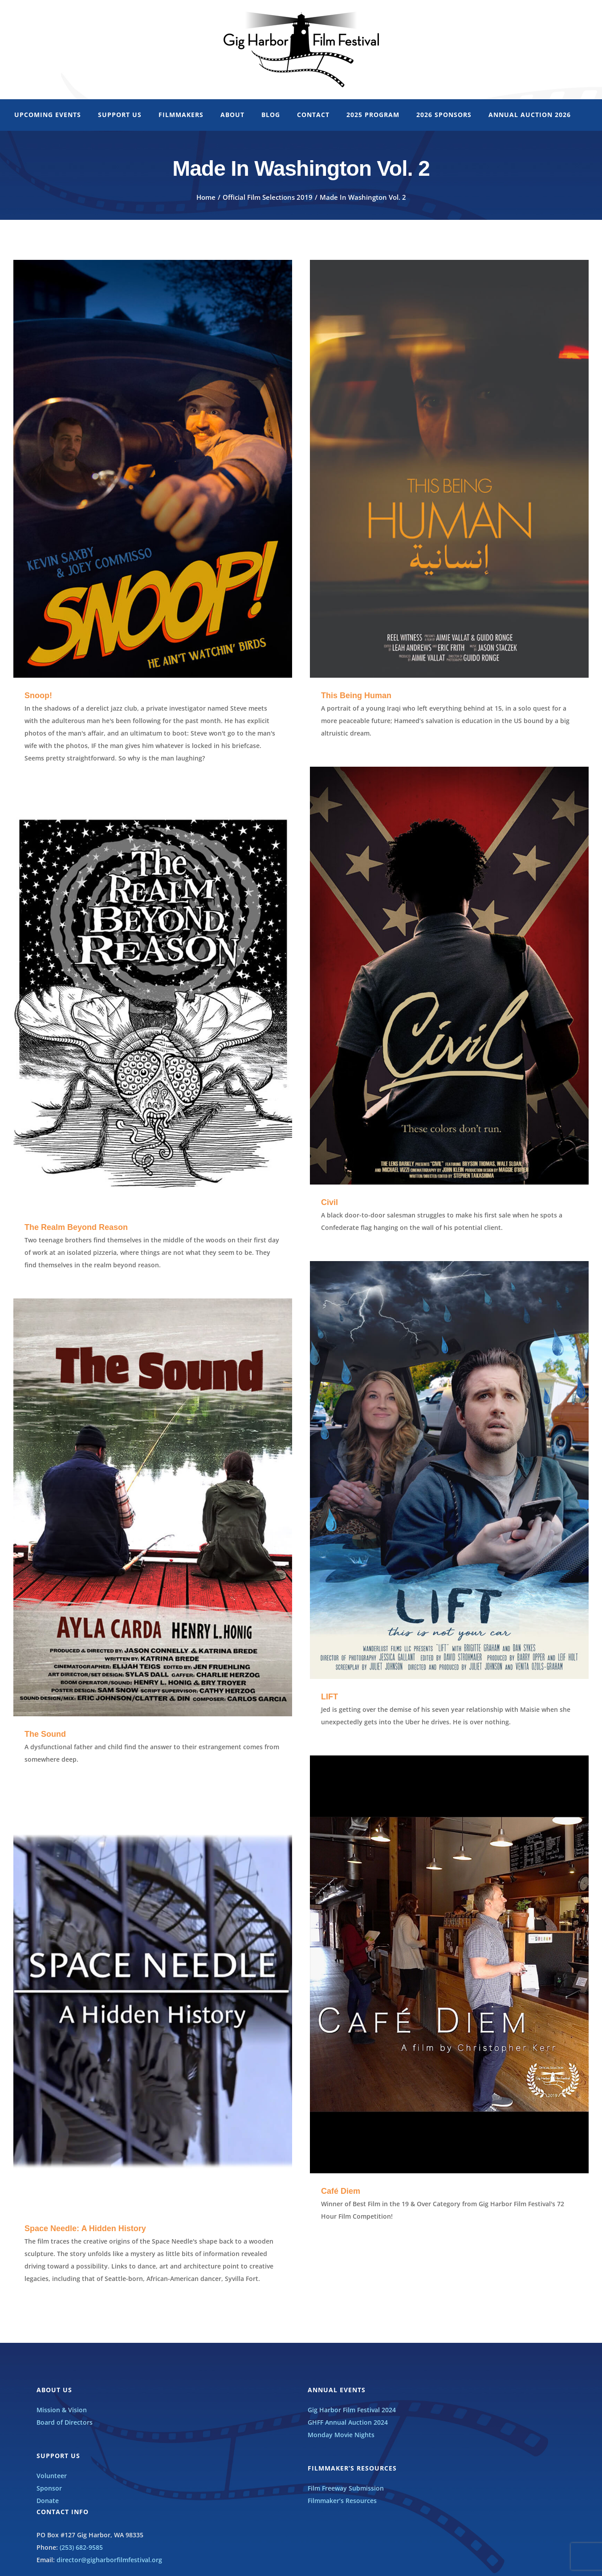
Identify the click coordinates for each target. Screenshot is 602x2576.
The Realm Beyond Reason (76, 1227)
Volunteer (52, 2475)
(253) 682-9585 (81, 2547)
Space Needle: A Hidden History (85, 2228)
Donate (48, 2500)
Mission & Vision (62, 2410)
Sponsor (49, 2488)
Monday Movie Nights (341, 2434)
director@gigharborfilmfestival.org (109, 2560)
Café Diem (340, 2191)
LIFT (329, 1696)
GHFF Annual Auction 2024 (348, 2422)
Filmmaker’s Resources (342, 2500)
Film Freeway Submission (346, 2488)
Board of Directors (65, 2422)
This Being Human (356, 695)
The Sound (45, 1734)
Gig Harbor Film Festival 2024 (352, 2410)
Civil (329, 1202)
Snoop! (38, 695)
